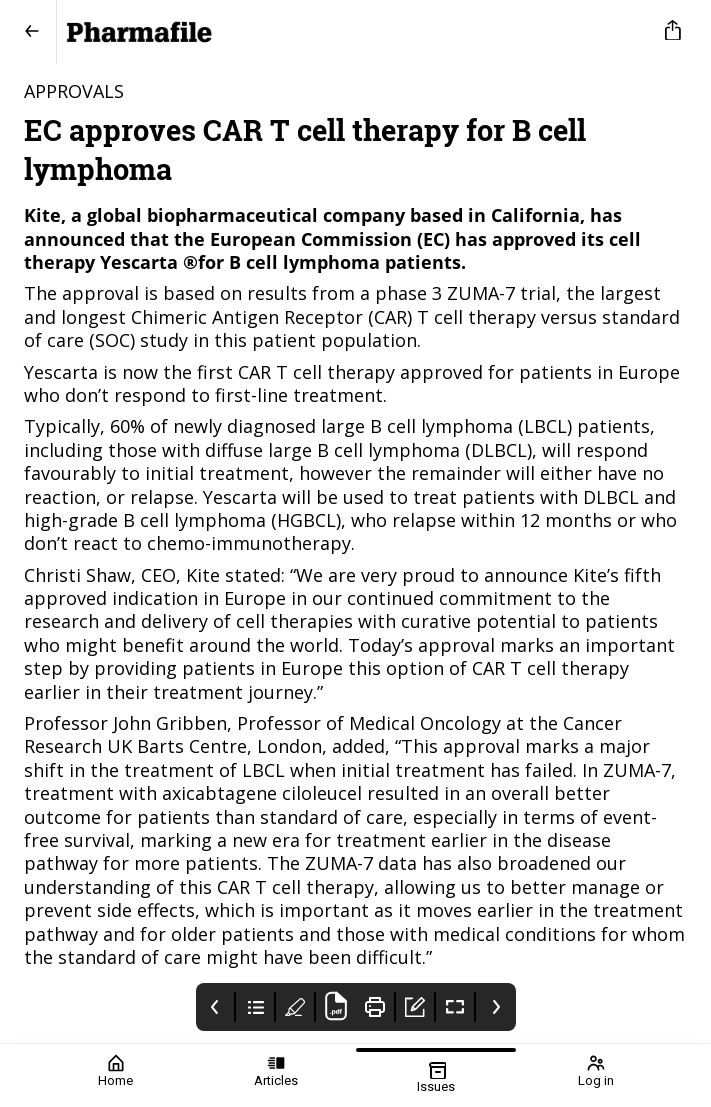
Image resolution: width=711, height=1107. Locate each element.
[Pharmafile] (351, 32)
